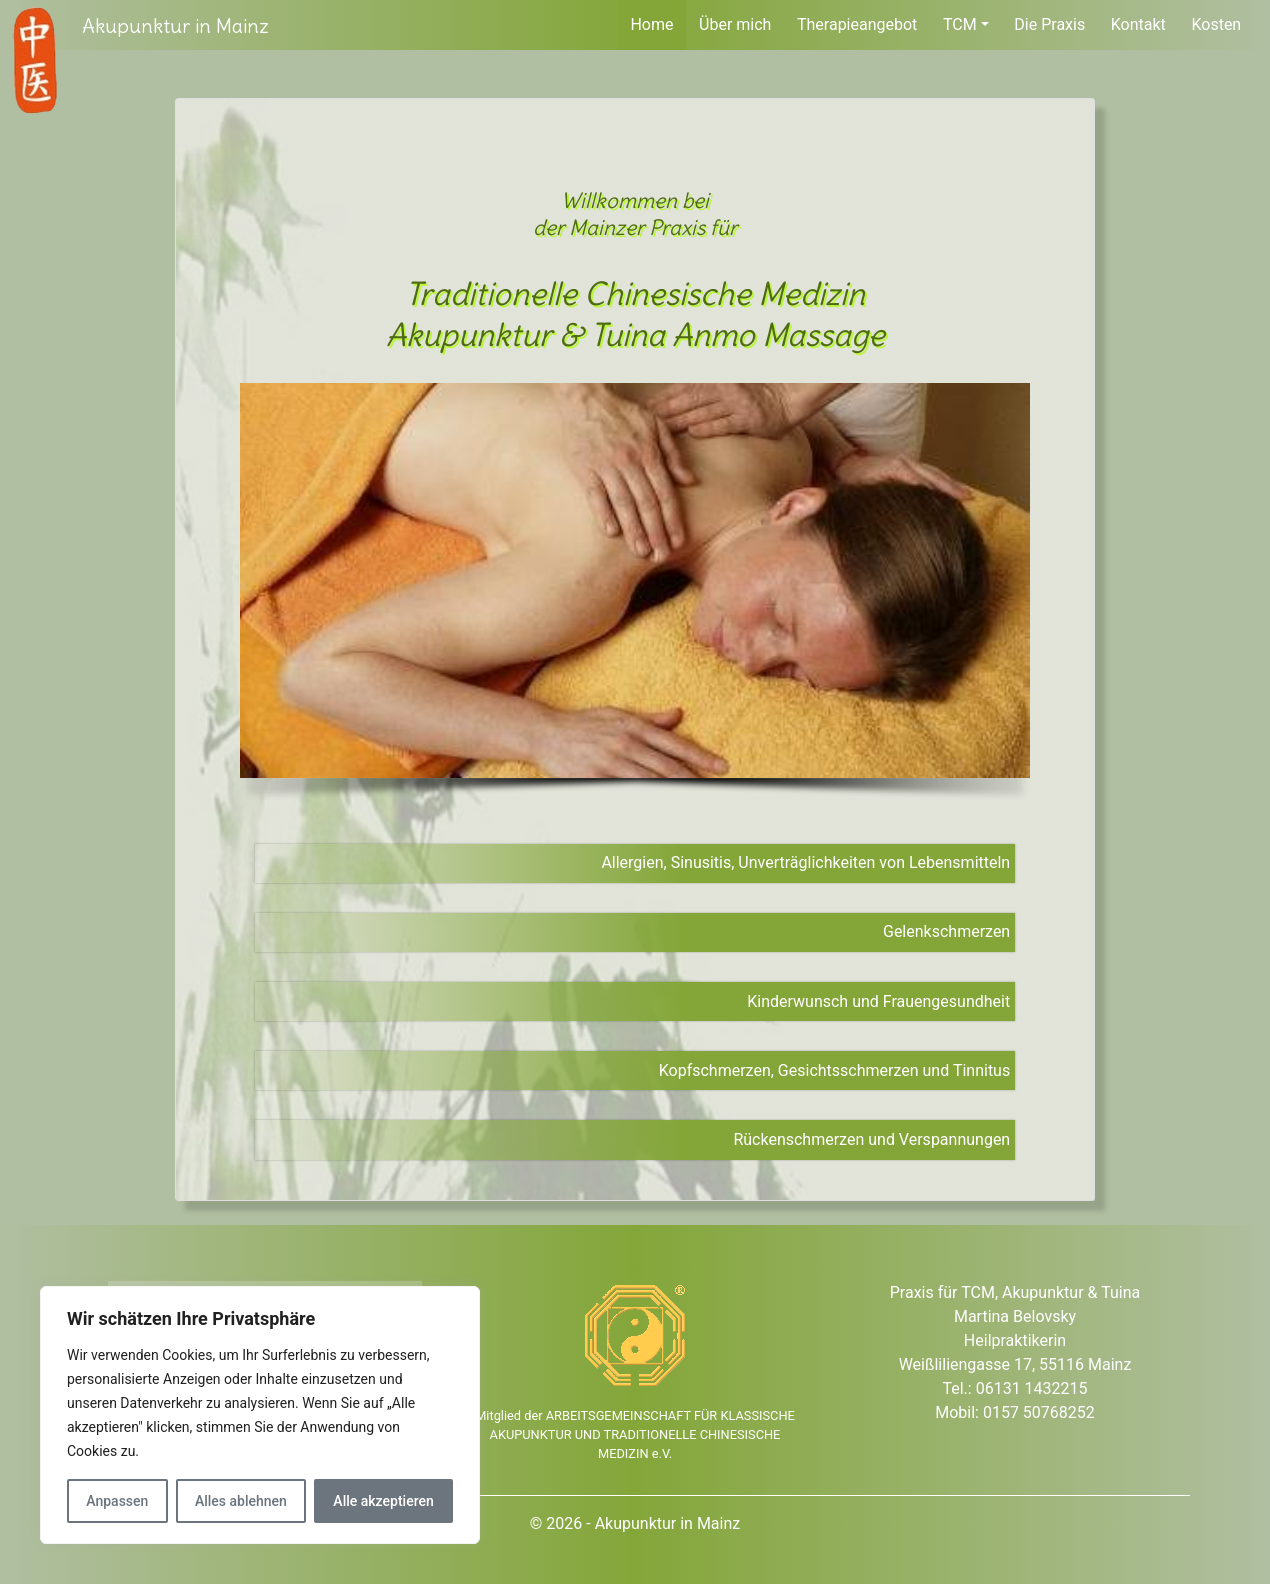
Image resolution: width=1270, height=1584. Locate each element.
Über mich (735, 24)
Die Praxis (1049, 24)
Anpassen (117, 1501)
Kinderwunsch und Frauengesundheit (878, 1001)
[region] (260, 1415)
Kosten (1216, 24)
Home (651, 24)
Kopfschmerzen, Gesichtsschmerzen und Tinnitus (834, 1070)
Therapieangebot (857, 24)
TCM (960, 24)
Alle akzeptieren (383, 1501)
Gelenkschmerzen (946, 931)
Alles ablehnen (241, 1501)
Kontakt (1138, 24)
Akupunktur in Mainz (175, 25)
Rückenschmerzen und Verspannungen (871, 1139)
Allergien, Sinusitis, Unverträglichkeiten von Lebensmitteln (805, 862)
